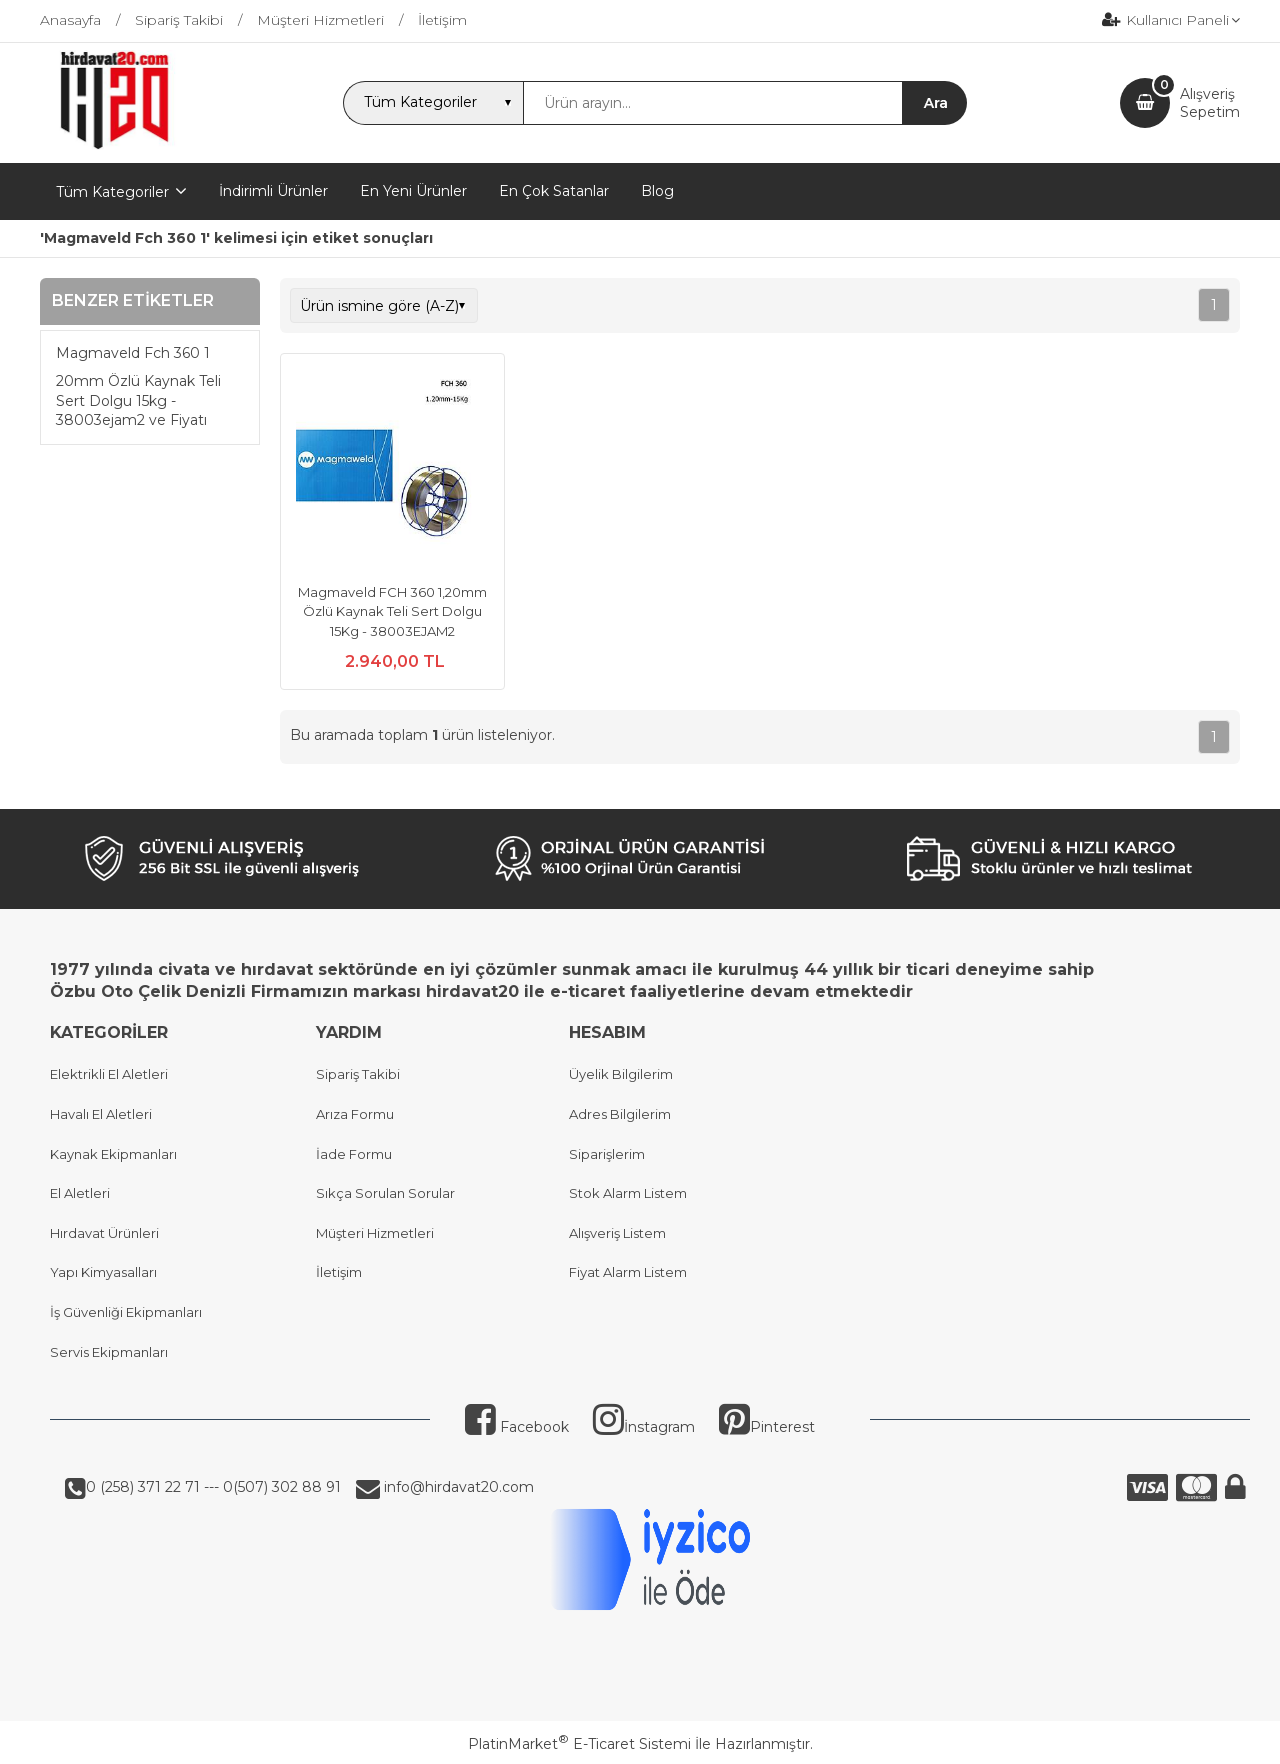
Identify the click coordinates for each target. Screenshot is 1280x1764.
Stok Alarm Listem (628, 1193)
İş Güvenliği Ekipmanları (126, 1312)
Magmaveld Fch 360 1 (133, 353)
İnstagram (644, 1427)
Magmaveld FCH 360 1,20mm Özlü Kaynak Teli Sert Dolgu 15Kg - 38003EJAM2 (392, 611)
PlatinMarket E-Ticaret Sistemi (579, 1744)
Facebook (517, 1427)
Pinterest (767, 1427)
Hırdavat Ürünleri (104, 1233)
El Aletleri (80, 1193)
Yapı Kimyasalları (103, 1272)
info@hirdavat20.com (457, 1487)
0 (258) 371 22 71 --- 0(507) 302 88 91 (213, 1487)
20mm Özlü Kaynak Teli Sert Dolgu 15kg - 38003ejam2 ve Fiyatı (138, 400)
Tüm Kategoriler (112, 192)
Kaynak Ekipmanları (113, 1154)
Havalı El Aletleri (101, 1114)
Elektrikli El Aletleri (109, 1074)
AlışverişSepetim (1210, 103)
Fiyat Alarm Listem (628, 1272)
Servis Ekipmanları (109, 1352)
